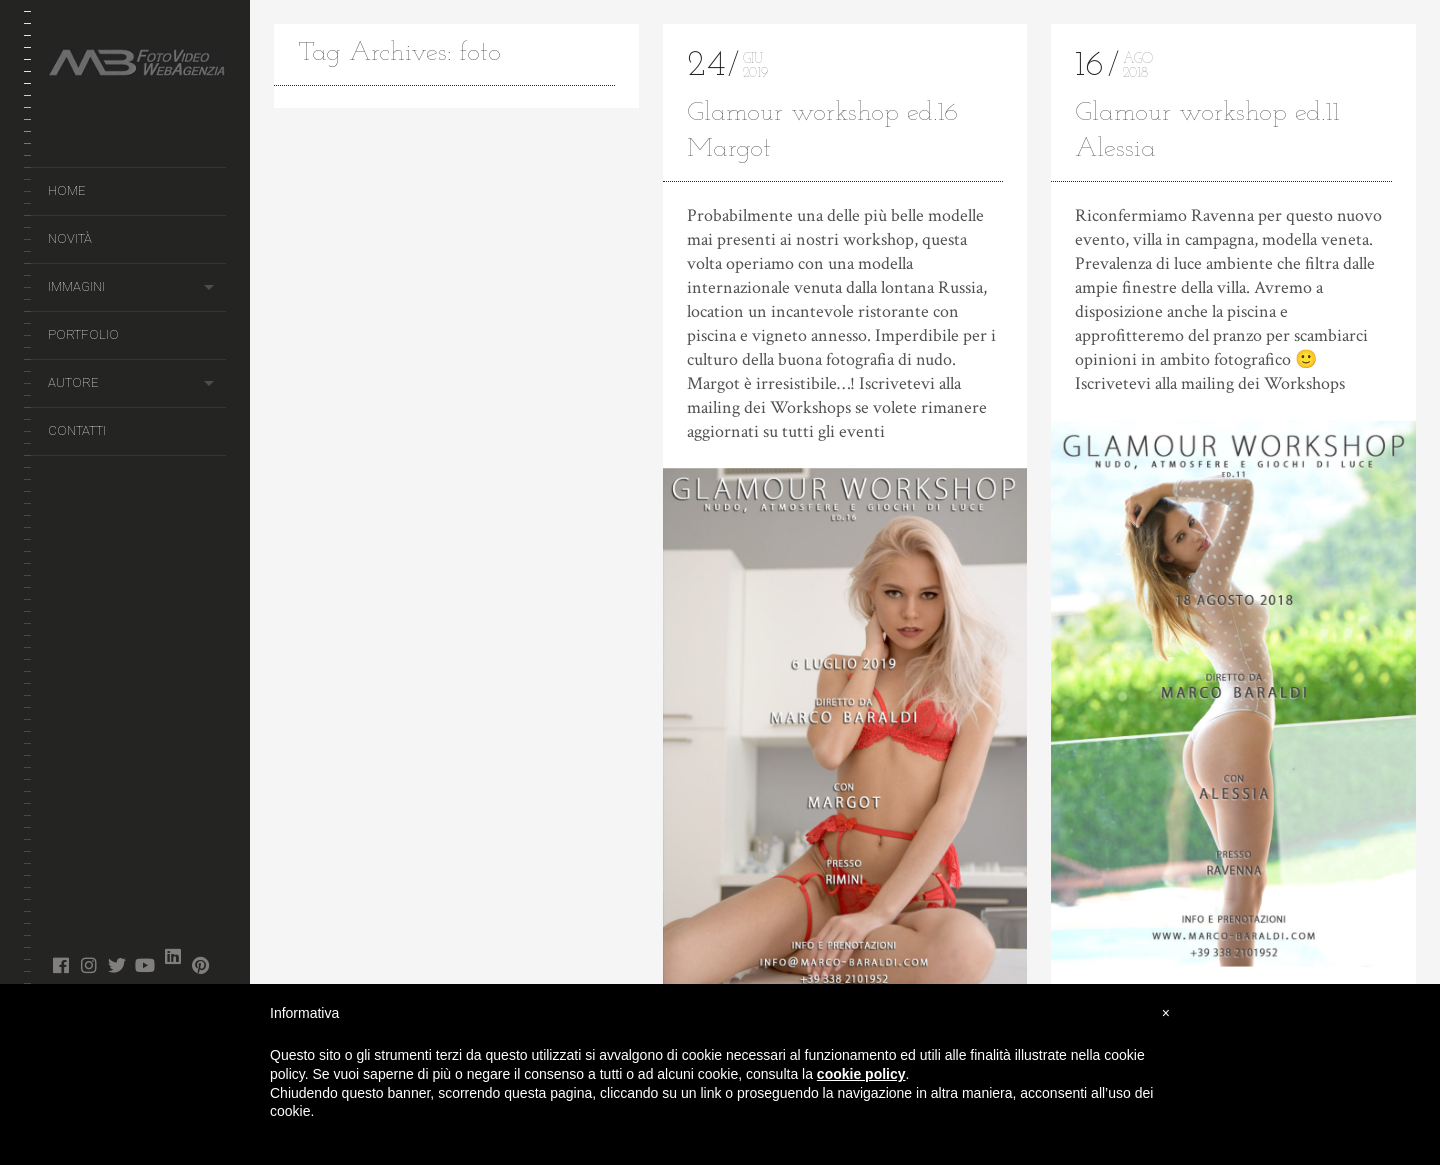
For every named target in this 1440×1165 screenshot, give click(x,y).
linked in (172, 956)
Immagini (76, 286)
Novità (70, 238)
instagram (88, 965)
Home (66, 190)
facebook (60, 965)
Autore (73, 382)
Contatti (77, 430)
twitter (116, 965)
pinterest (200, 965)
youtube (144, 965)
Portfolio (83, 334)
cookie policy (861, 1074)
